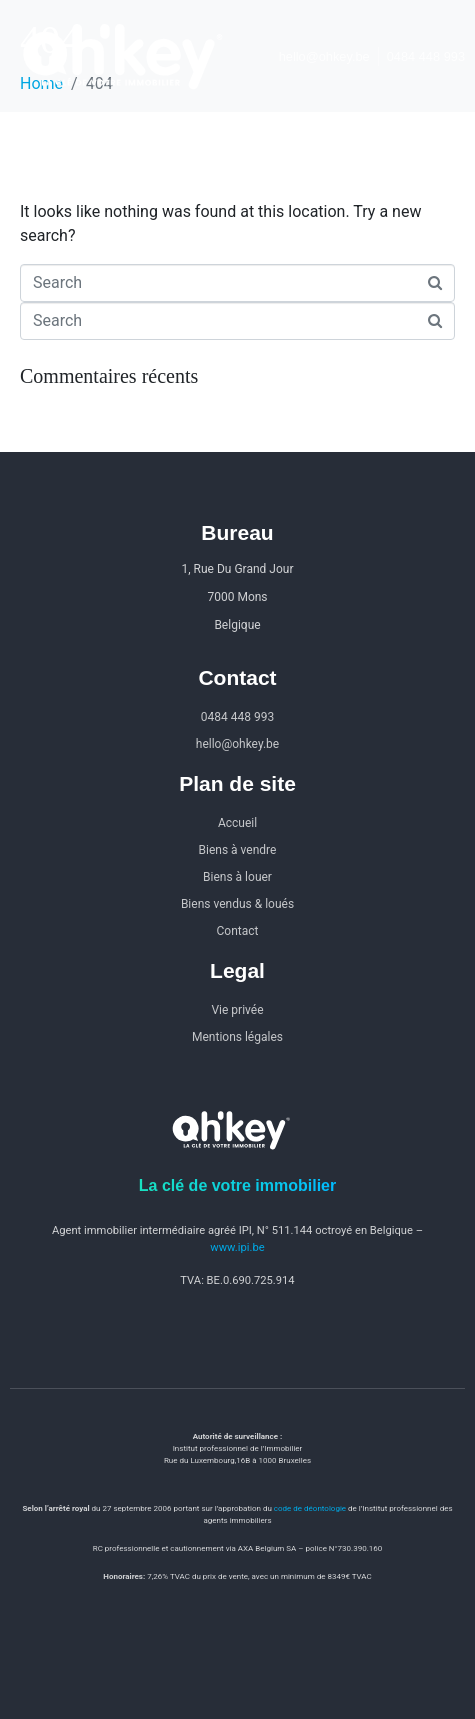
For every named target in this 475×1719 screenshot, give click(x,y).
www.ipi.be (237, 1247)
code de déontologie (310, 1508)
